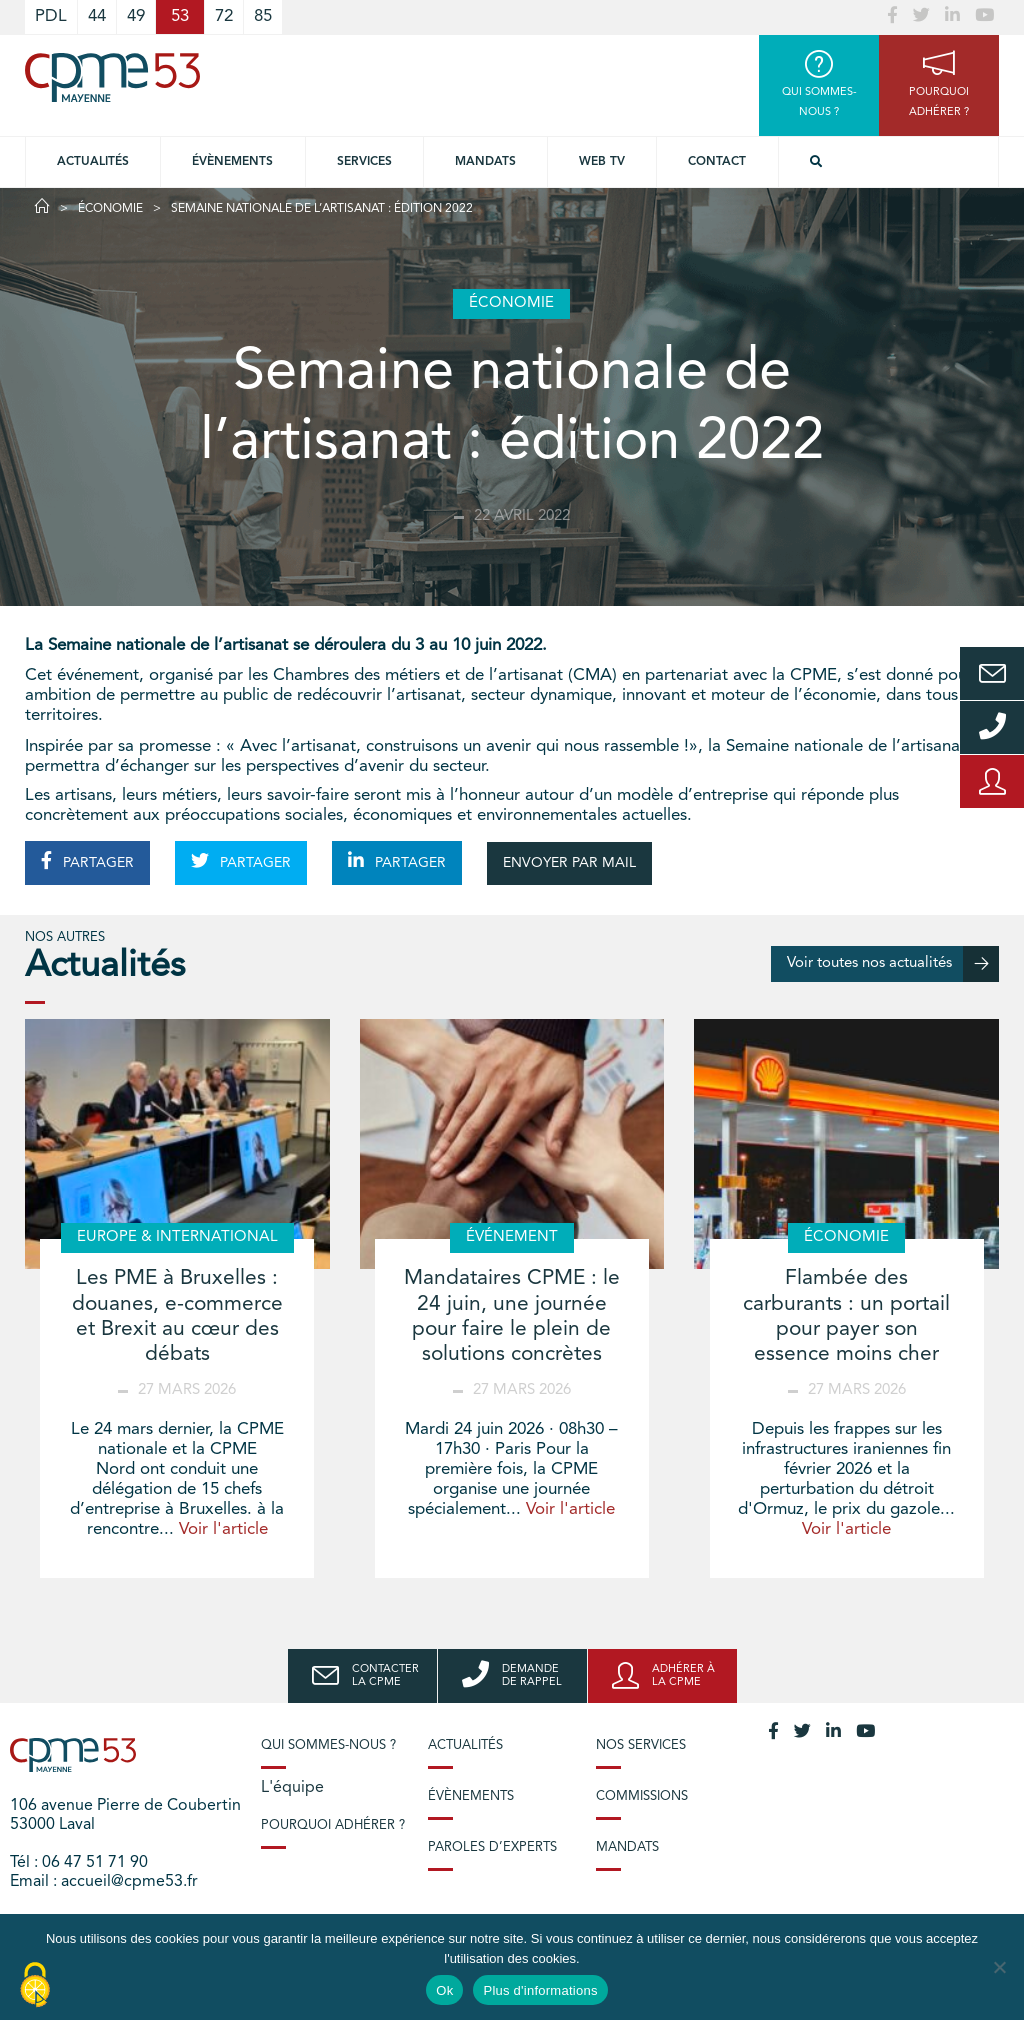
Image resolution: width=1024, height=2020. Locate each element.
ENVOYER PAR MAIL (569, 863)
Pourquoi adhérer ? (333, 1825)
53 (180, 16)
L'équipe (292, 1788)
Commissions (642, 1796)
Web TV (602, 162)
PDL (51, 16)
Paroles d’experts (492, 1847)
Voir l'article (223, 1529)
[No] (999, 1967)
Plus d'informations (540, 1990)
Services (364, 162)
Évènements (232, 162)
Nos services (641, 1745)
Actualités (93, 162)
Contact (717, 162)
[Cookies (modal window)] (35, 1986)
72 (224, 16)
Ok (444, 1990)
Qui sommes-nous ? (328, 1745)
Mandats (485, 162)
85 (263, 16)
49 (136, 16)
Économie (110, 209)
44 (97, 16)
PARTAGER (87, 861)
